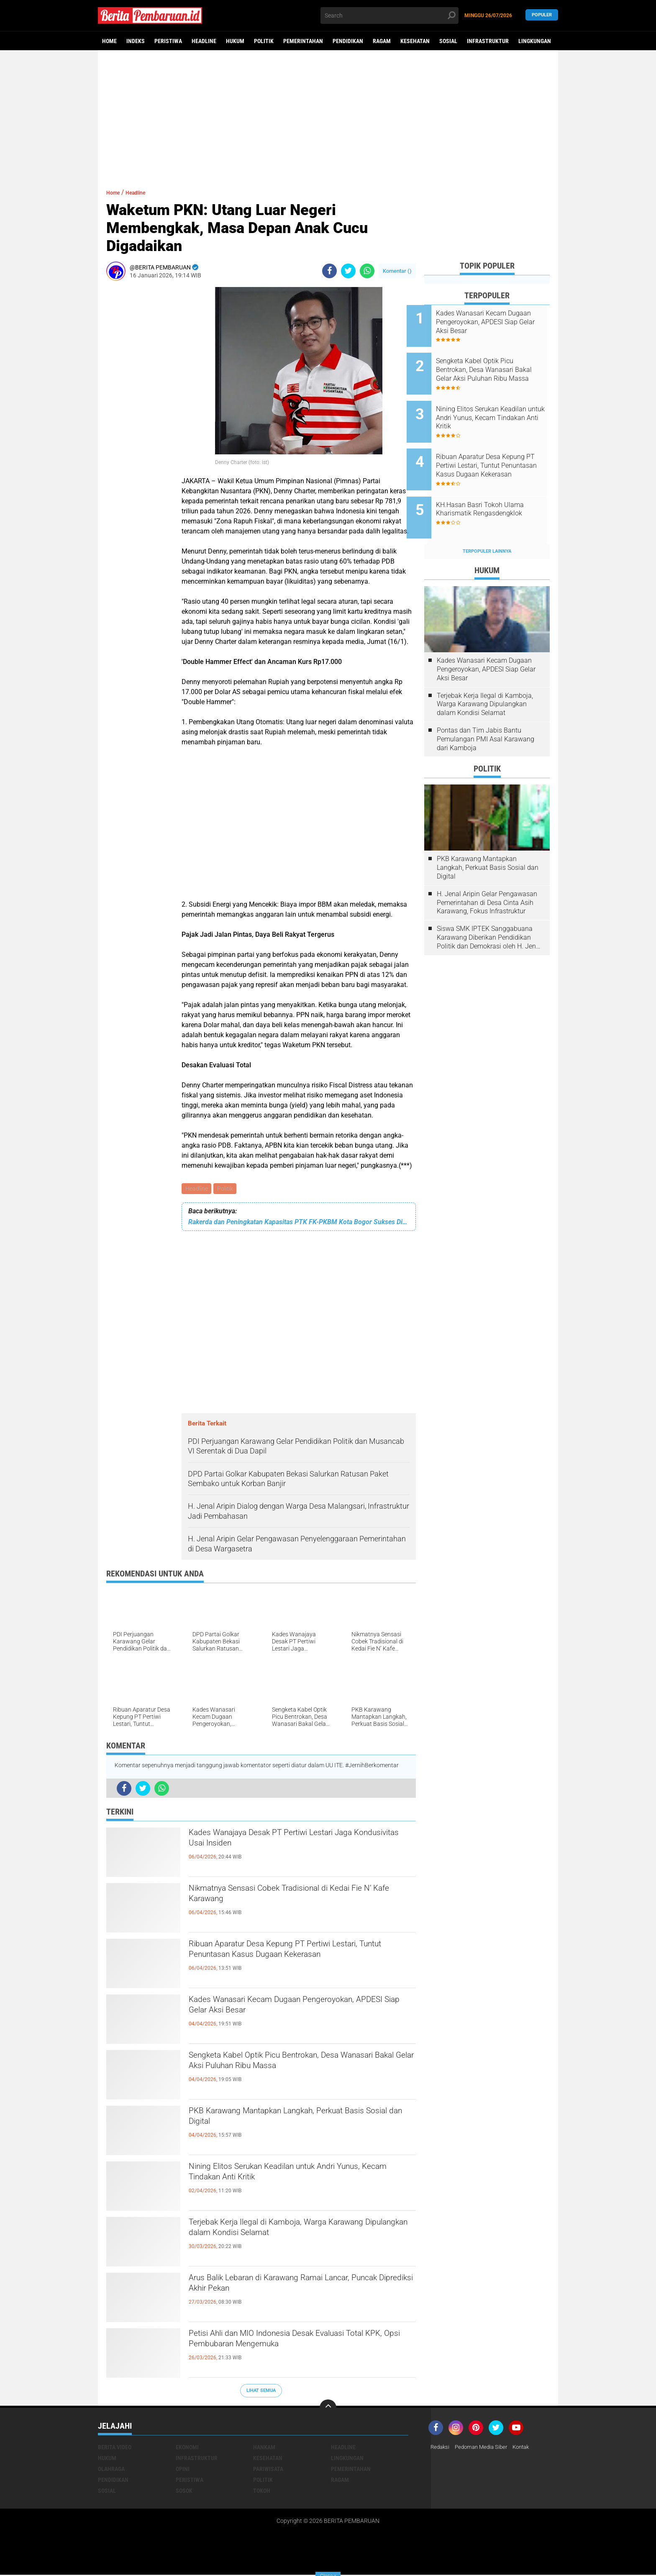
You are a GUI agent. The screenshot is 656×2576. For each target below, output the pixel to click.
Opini (183, 2469)
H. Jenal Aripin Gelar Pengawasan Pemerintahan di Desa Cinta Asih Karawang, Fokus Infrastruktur (487, 874)
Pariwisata (268, 2469)
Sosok (184, 2491)
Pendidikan (348, 41)
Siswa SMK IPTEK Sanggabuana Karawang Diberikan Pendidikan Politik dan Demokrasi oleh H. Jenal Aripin (489, 910)
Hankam (264, 2448)
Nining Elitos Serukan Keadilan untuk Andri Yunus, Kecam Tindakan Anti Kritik (288, 2176)
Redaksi (440, 2448)
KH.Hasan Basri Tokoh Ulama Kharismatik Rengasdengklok (497, 486)
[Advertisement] (328, 115)
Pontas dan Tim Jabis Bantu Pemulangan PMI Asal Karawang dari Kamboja (485, 711)
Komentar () (397, 271)
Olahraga (111, 2469)
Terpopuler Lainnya (487, 523)
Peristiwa (168, 41)
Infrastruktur (488, 41)
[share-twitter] (348, 271)
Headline (204, 41)
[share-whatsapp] (367, 271)
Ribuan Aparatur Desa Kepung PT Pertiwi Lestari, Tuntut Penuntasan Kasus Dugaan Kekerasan (287, 1960)
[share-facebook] (329, 271)
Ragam (382, 41)
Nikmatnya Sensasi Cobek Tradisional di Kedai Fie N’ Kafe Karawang (297, 1898)
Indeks (135, 41)
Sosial (448, 41)
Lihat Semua (261, 2391)
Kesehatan (415, 41)
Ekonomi (187, 2448)
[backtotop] (328, 2408)
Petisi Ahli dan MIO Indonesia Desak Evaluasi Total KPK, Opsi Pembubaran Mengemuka (294, 2343)
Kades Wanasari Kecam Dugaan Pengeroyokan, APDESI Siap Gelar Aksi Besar (300, 2009)
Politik (264, 41)
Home (109, 41)
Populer (542, 15)
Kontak (527, 2448)
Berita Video (114, 2448)
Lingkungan (534, 41)
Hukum (235, 41)
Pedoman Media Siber (484, 2448)
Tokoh (261, 2491)
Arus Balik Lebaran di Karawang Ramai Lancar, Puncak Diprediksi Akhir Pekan (298, 2287)
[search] (389, 15)
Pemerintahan (303, 41)
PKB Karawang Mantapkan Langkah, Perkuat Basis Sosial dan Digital (294, 2120)
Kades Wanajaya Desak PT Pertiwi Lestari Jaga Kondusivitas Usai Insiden (299, 1842)
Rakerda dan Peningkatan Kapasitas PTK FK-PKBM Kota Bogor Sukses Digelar (298, 1223)
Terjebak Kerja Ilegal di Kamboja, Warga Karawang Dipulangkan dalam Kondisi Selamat (299, 2232)
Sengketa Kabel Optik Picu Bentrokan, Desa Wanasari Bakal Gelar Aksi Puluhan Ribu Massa (300, 2065)
